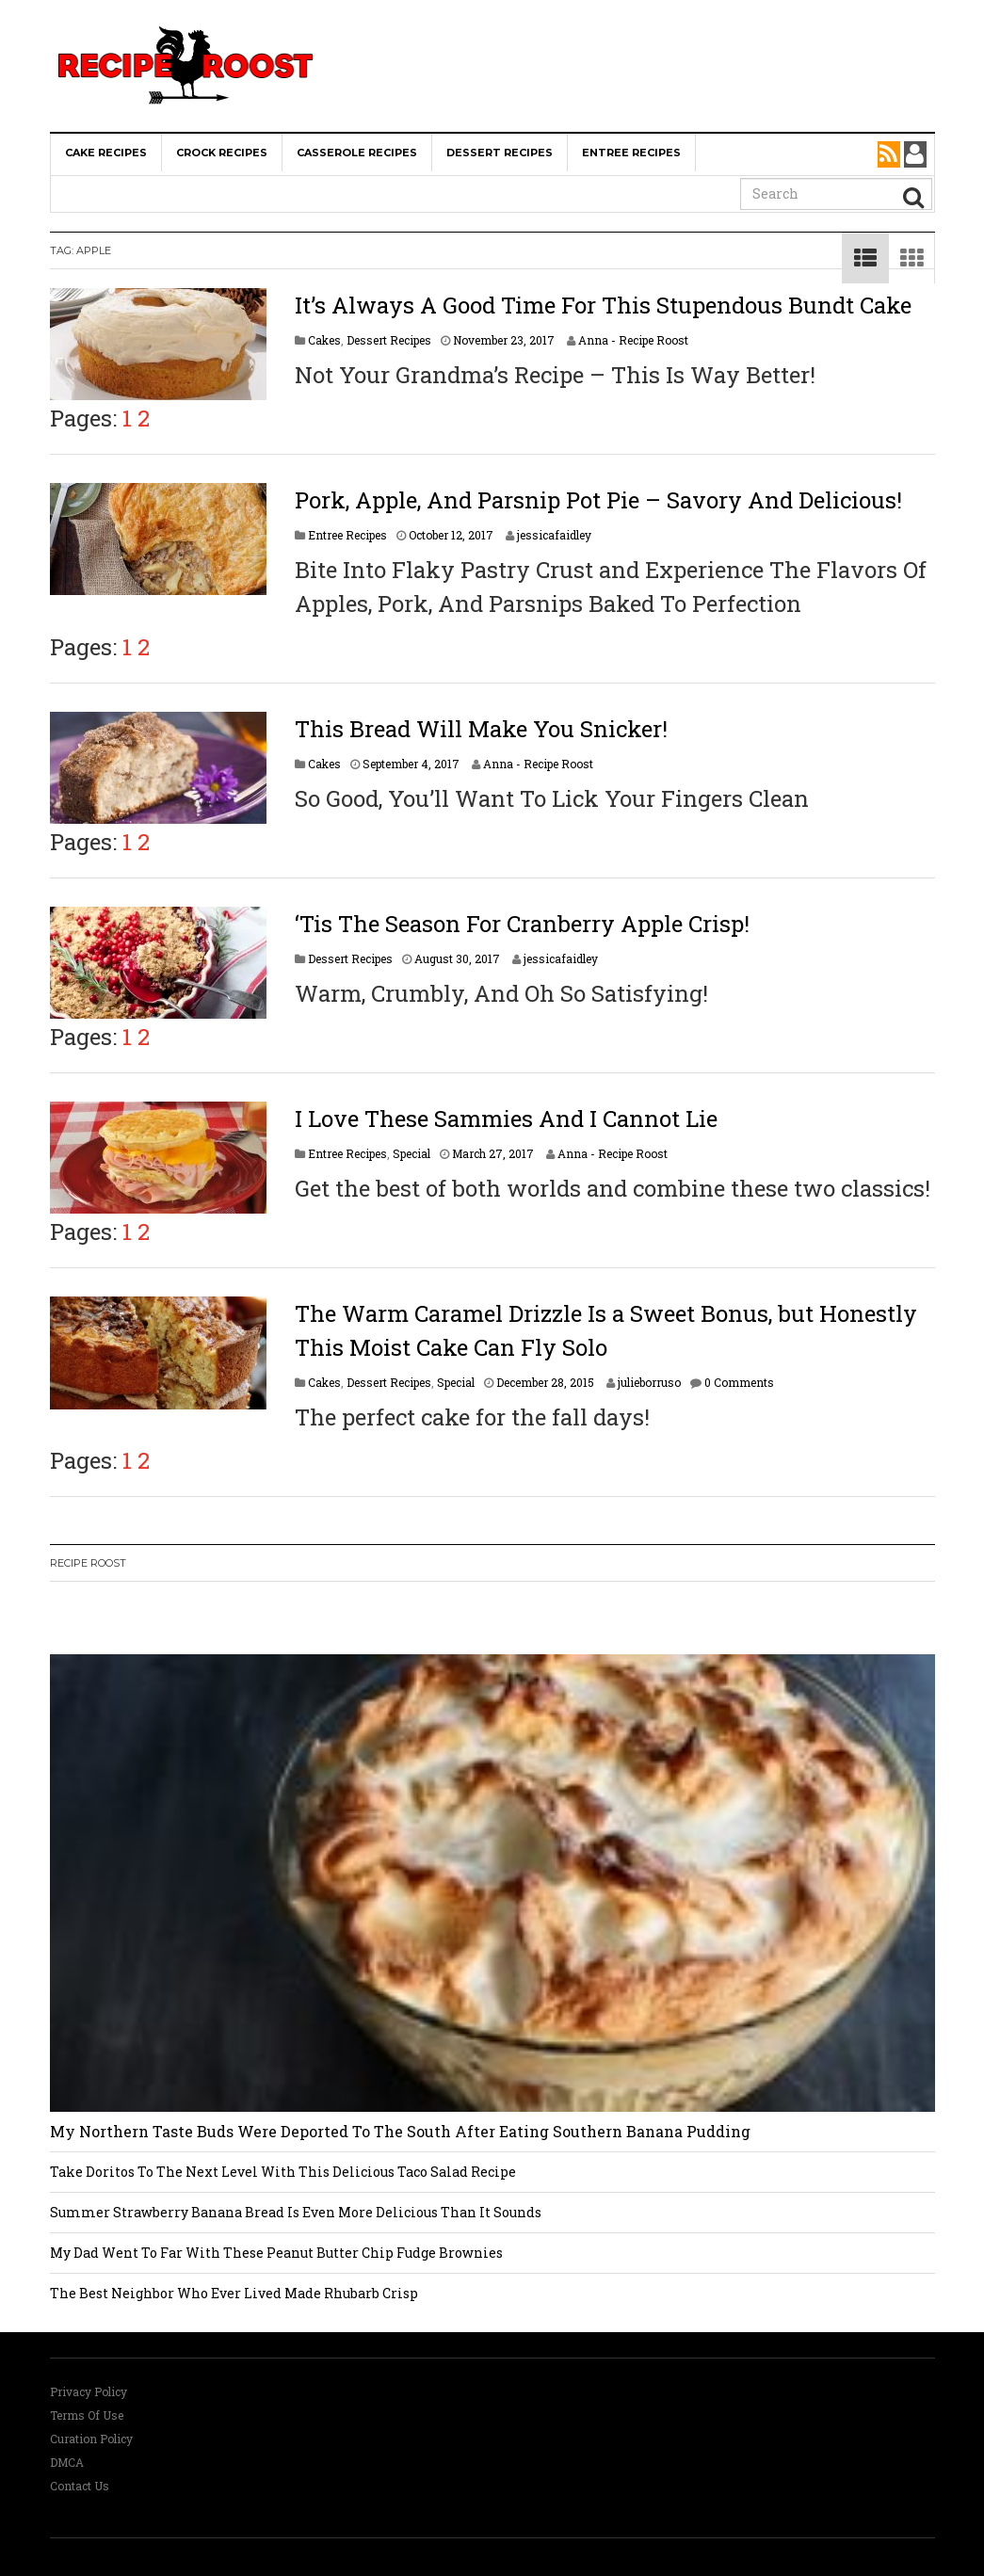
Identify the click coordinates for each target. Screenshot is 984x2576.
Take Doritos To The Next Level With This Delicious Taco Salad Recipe (283, 2172)
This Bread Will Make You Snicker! (481, 729)
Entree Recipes (631, 152)
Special (411, 1153)
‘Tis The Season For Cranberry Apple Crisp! (522, 924)
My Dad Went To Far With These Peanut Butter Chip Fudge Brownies (276, 2253)
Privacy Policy (88, 2391)
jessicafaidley (554, 534)
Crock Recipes (221, 152)
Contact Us (79, 2485)
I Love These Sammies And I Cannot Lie (506, 1118)
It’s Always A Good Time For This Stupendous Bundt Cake (603, 305)
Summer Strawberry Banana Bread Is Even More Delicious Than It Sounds (295, 2212)
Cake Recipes (106, 152)
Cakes (324, 339)
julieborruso (649, 1382)
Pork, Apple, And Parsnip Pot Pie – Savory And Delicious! (598, 500)
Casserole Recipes (357, 152)
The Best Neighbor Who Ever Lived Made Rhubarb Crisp (234, 2293)
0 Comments (739, 1382)
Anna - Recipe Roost (633, 339)
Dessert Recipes (499, 152)
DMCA (67, 2462)
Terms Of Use (86, 2415)
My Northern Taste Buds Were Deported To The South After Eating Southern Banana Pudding (400, 2131)
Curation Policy (91, 2438)
